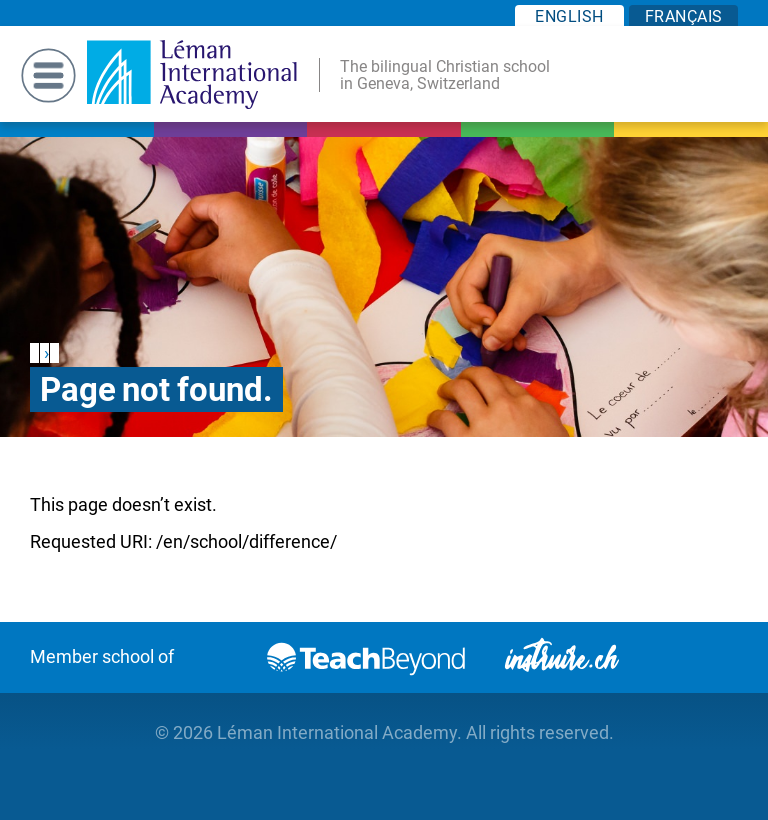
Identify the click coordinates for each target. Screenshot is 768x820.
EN (569, 16)
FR (684, 16)
